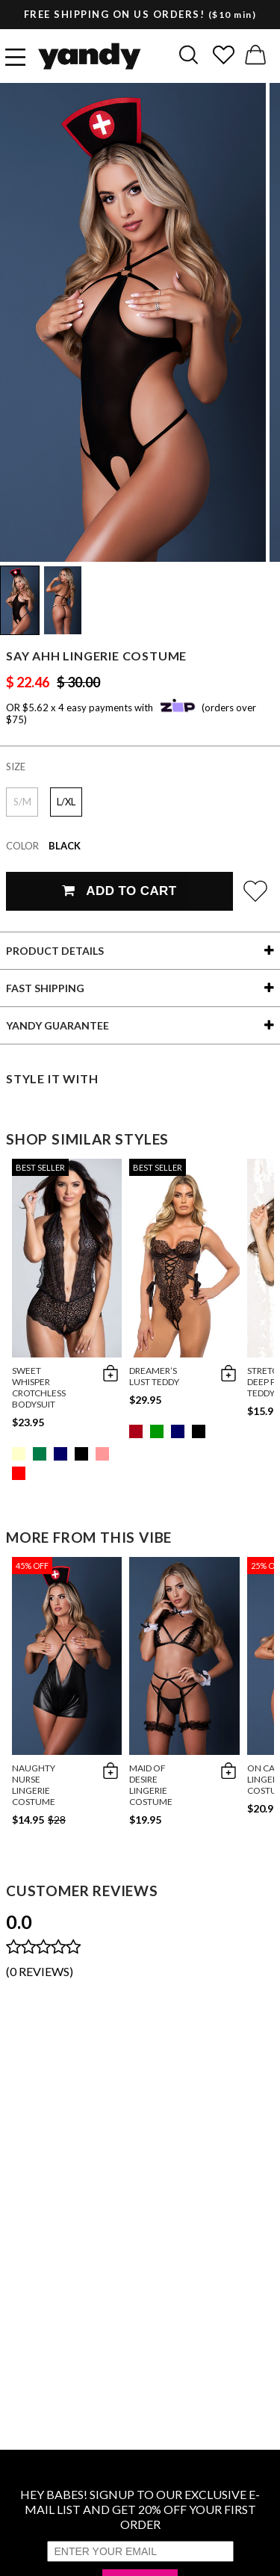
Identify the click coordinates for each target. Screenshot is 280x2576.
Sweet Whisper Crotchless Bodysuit (39, 1387)
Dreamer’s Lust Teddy (154, 1376)
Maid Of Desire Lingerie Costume (150, 1784)
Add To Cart (119, 891)
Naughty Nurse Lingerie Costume (33, 1784)
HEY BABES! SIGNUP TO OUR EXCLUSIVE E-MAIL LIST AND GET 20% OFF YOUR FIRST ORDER (140, 2509)
